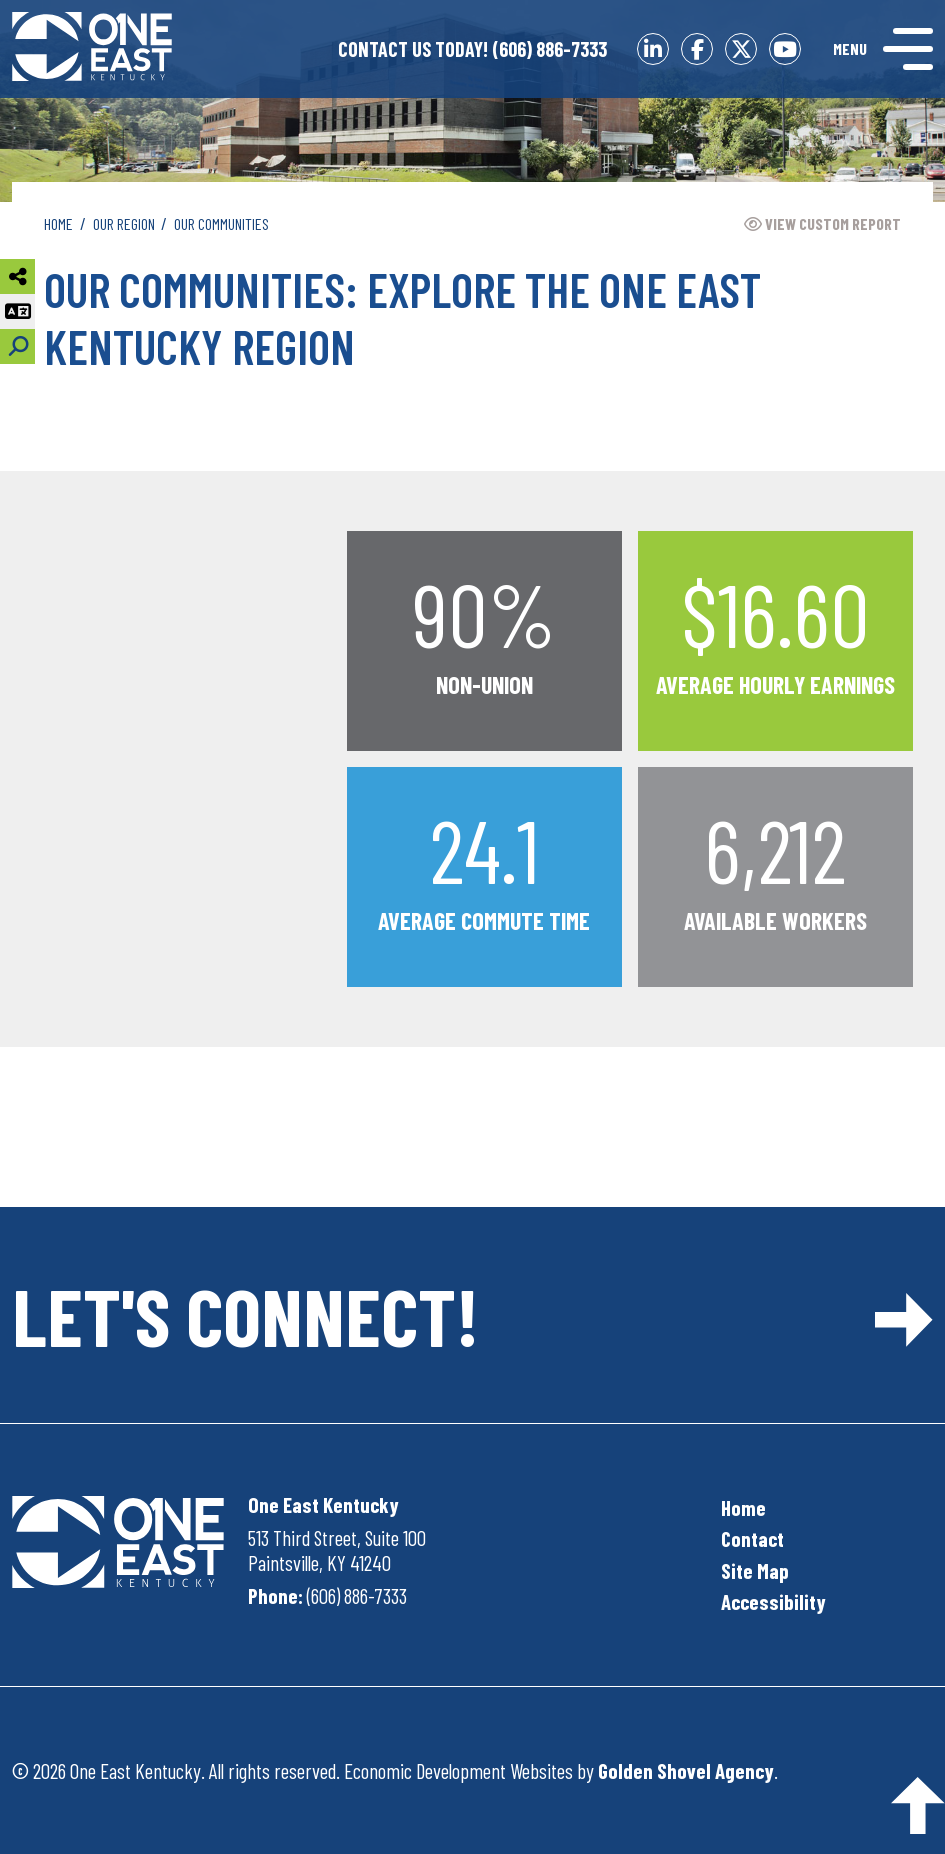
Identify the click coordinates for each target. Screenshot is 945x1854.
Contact (752, 1538)
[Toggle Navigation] (883, 49)
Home (743, 1507)
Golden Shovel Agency (686, 1770)
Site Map (755, 1570)
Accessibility (773, 1601)
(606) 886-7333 (472, 49)
